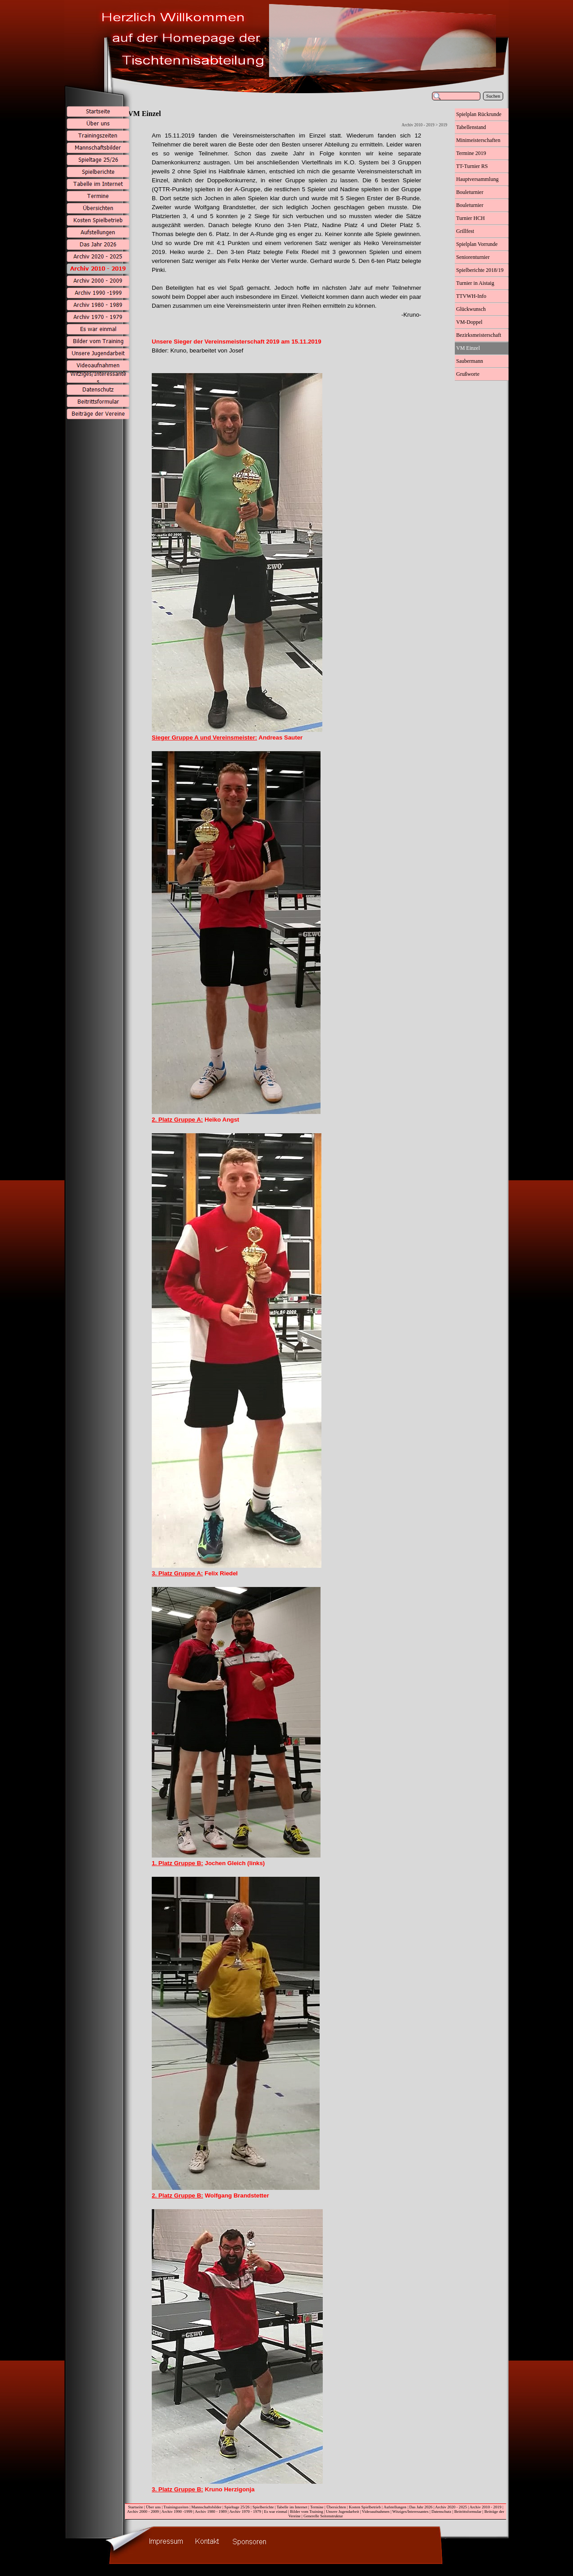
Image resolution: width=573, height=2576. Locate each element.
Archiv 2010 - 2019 (485, 2507)
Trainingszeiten (175, 2507)
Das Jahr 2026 (420, 2507)
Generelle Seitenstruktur (323, 2516)
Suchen (493, 96)
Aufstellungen (395, 2507)
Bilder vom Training (306, 2511)
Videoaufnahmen (375, 2511)
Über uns (153, 2507)
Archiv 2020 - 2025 (451, 2507)
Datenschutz (442, 2511)
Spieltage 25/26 (237, 2507)
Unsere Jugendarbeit (342, 2511)
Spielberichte (263, 2507)
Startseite (135, 2507)
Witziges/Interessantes (410, 2511)
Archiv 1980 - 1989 (211, 2511)
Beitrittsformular (468, 2511)
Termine (317, 2507)
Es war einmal (275, 2511)
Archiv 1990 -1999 (177, 2511)
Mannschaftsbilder (206, 2507)
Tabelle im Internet (292, 2507)
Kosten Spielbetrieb (365, 2507)
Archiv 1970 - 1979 (245, 2511)
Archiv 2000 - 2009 (143, 2511)
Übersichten (336, 2507)
